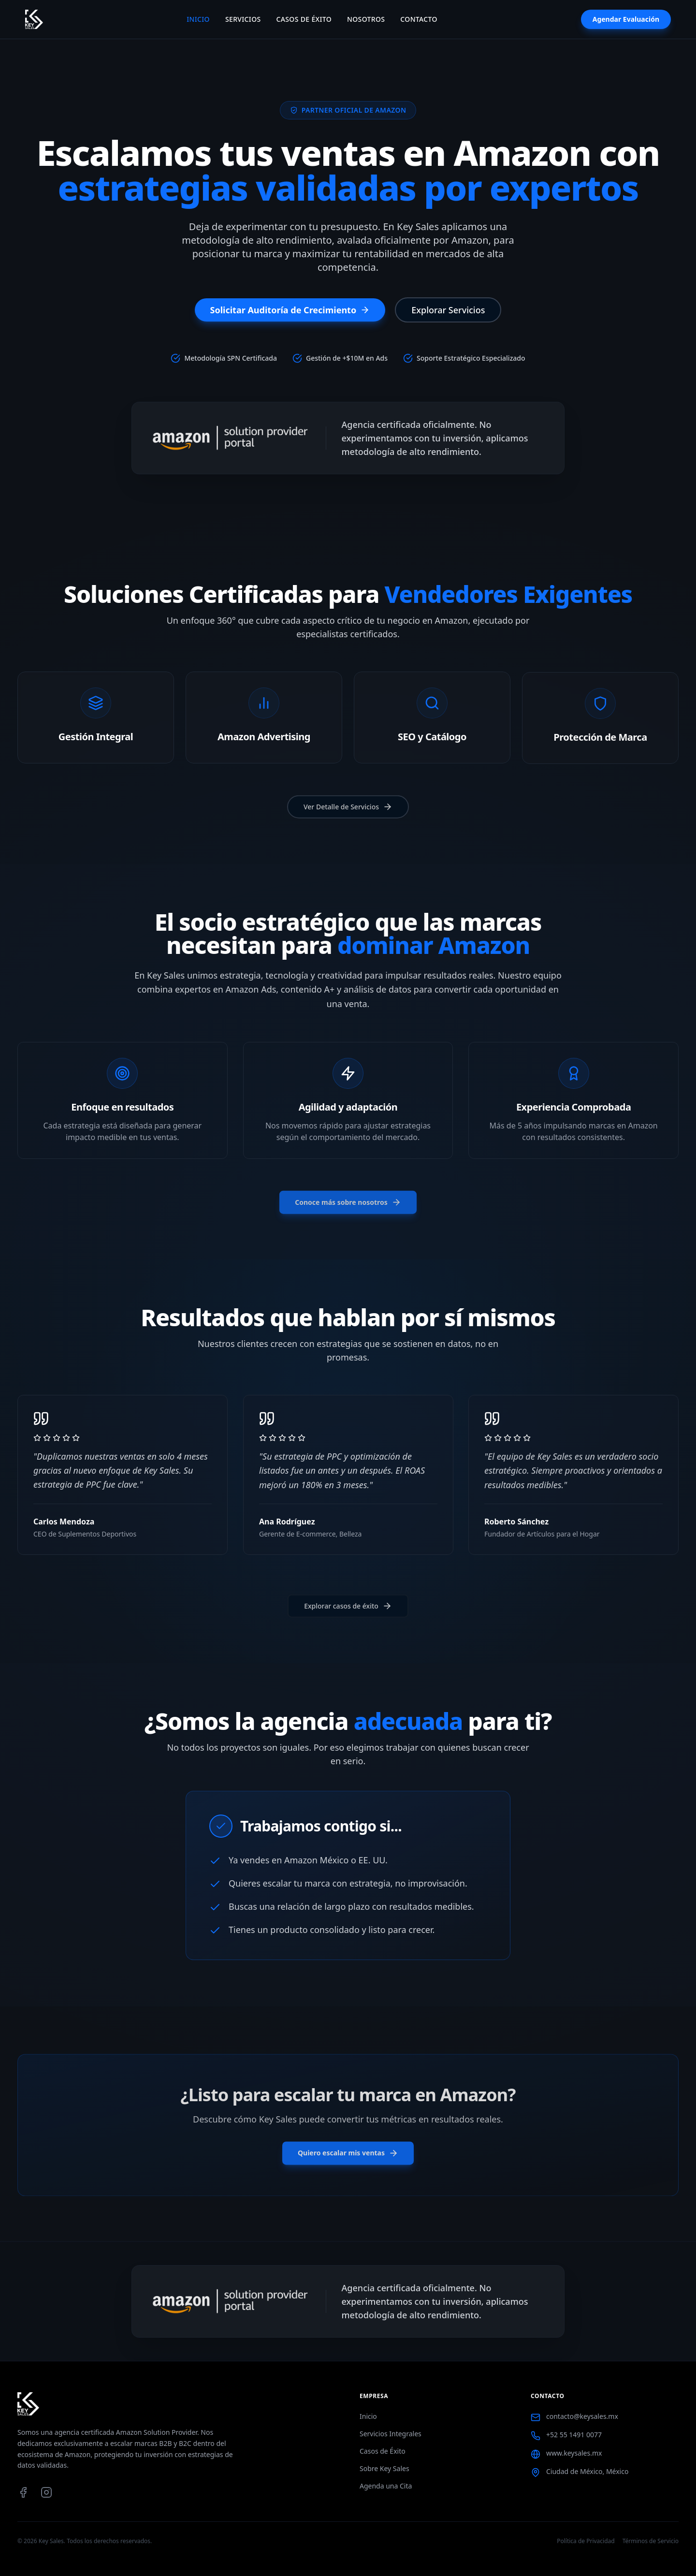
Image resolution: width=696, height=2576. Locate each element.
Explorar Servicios (448, 310)
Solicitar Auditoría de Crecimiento (290, 310)
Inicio (198, 19)
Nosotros (366, 19)
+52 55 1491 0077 (574, 2434)
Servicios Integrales (390, 2433)
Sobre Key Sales (384, 2468)
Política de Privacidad (586, 2541)
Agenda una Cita (386, 2485)
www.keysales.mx (574, 2453)
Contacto (418, 19)
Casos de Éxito (304, 19)
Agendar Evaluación (626, 19)
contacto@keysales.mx (582, 2416)
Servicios (243, 19)
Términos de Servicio (651, 2541)
